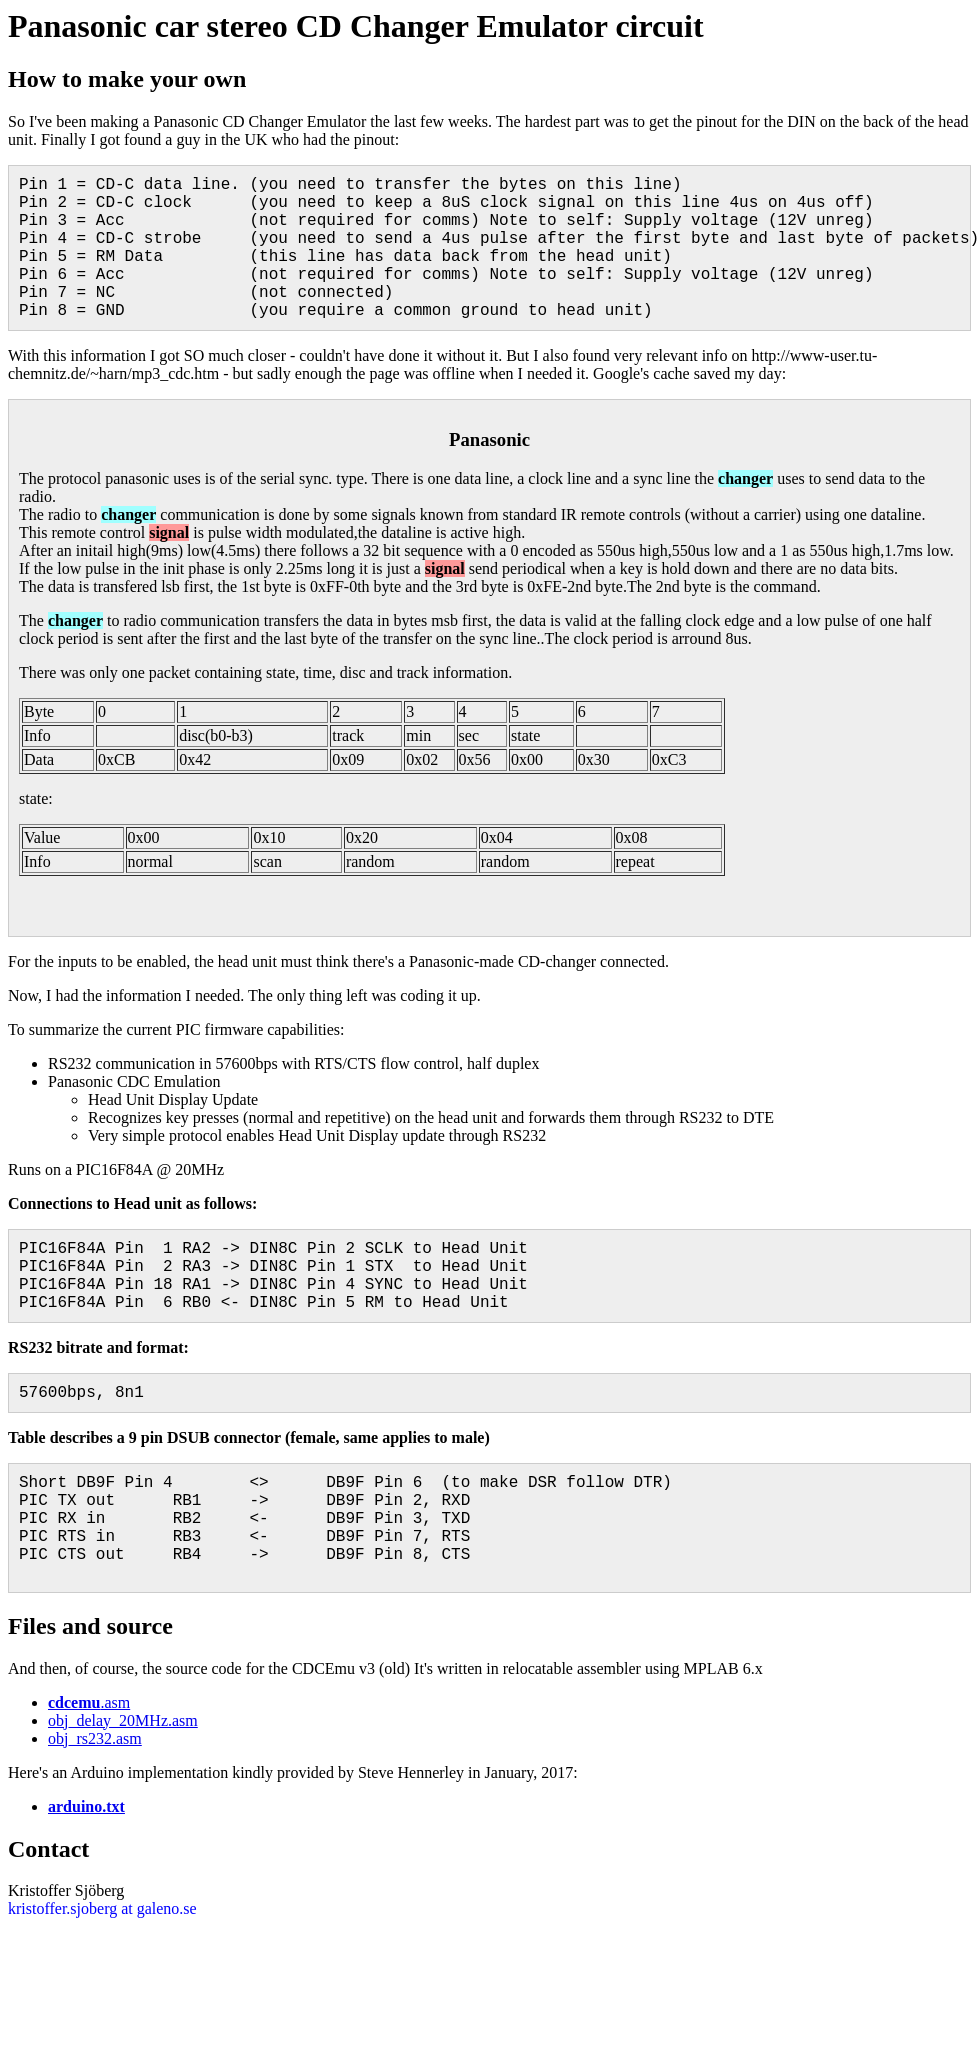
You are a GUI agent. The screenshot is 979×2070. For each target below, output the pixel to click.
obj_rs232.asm (95, 1738)
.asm (89, 1702)
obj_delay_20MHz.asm (123, 1720)
